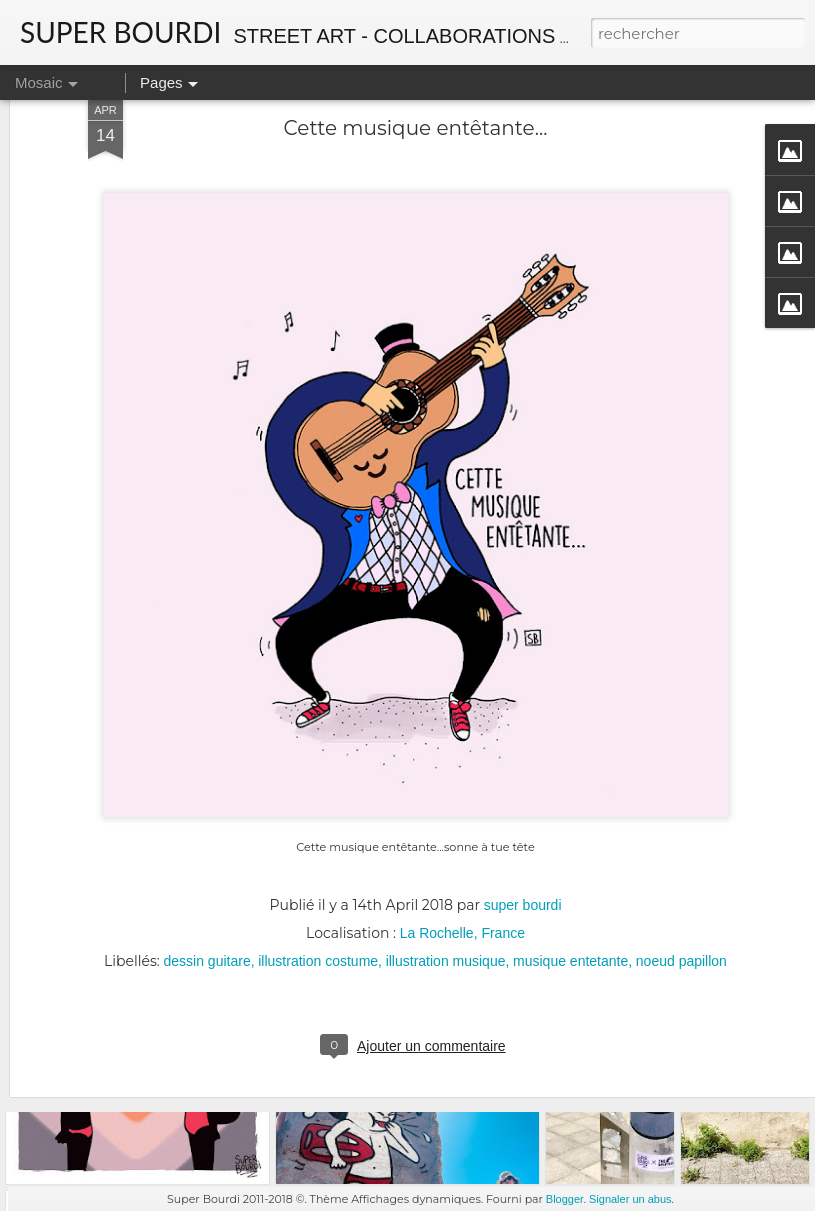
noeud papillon (681, 875)
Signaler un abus (630, 1199)
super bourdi (523, 819)
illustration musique (446, 875)
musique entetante (570, 875)
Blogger (565, 1199)
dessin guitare (207, 875)
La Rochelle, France (462, 847)
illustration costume (318, 875)
